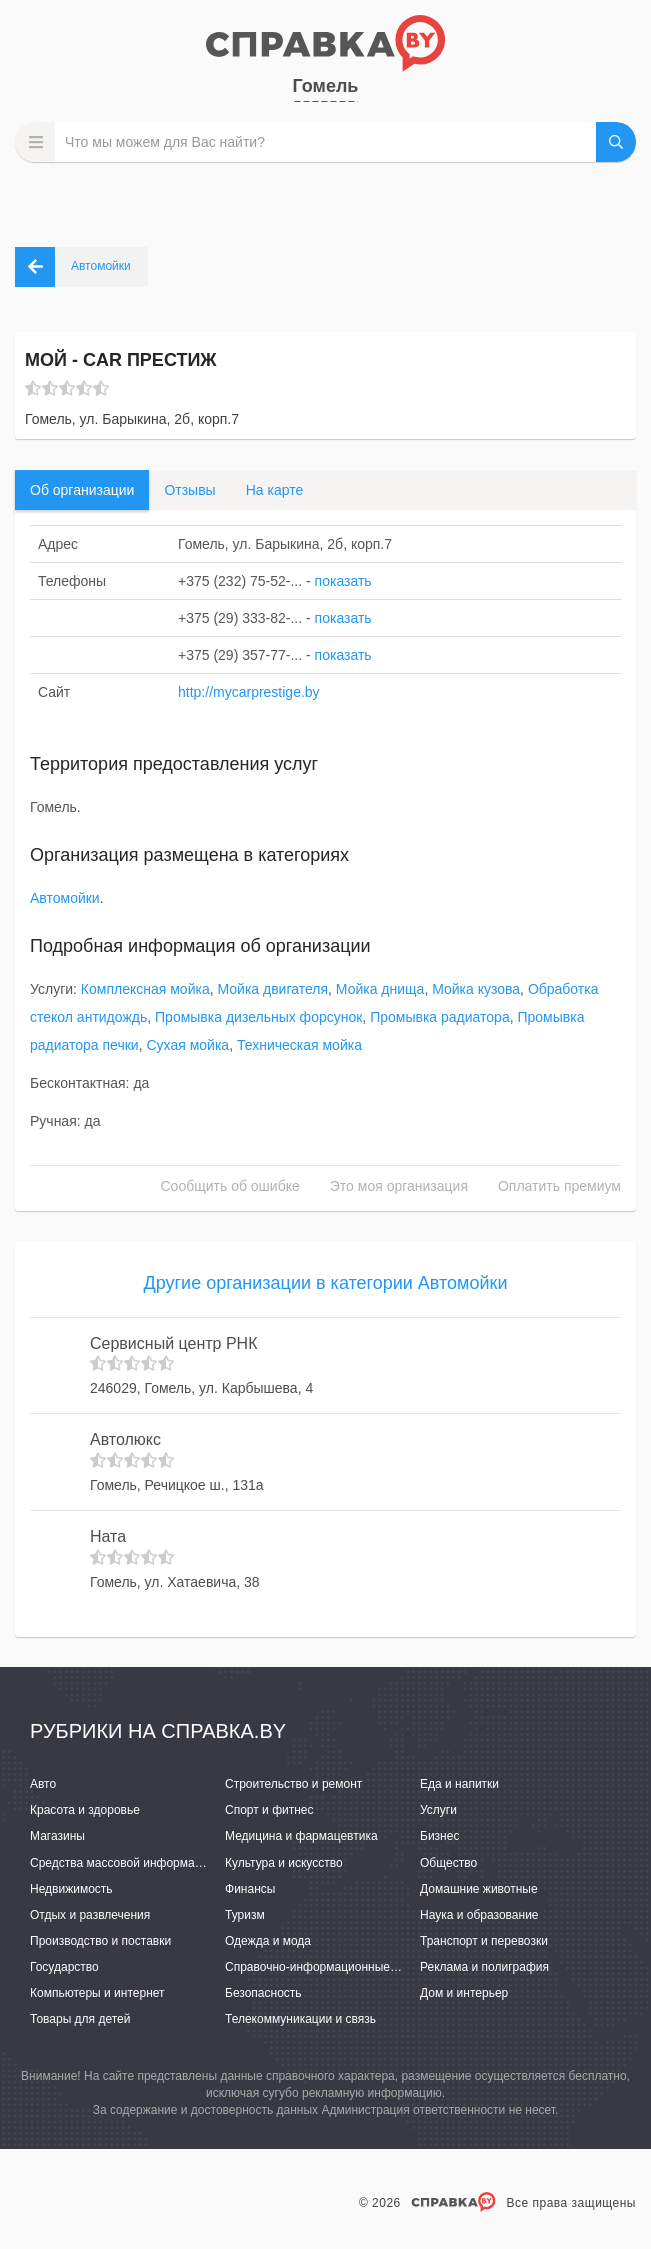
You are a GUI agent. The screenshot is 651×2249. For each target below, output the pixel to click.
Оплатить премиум (559, 1186)
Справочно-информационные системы (333, 1967)
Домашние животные (479, 1889)
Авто (43, 1784)
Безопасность (263, 1993)
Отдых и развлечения (90, 1915)
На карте (275, 490)
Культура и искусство (284, 1863)
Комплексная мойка (145, 989)
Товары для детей (80, 2019)
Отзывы (189, 490)
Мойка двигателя (272, 989)
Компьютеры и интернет (97, 1993)
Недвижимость (71, 1889)
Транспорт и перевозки (484, 1941)
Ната (108, 1536)
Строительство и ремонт (293, 1784)
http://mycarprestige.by (249, 692)
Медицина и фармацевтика (301, 1836)
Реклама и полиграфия (484, 1967)
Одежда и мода (268, 1941)
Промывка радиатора (440, 1017)
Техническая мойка (299, 1045)
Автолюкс (125, 1439)
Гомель (326, 86)
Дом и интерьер (464, 1993)
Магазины (57, 1836)
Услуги (438, 1810)
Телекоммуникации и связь (300, 2019)
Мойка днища (380, 989)
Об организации (82, 490)
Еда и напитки (459, 1784)
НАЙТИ (616, 142)
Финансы (250, 1889)
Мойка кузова (476, 989)
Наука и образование (479, 1915)
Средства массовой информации (122, 1863)
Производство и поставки (100, 1941)
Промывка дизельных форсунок (258, 1017)
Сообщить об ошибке (230, 1186)
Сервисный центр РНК (173, 1343)
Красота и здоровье (85, 1810)
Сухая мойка (187, 1045)
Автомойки (65, 898)
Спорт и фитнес (269, 1810)
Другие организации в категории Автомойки (326, 1283)
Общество (448, 1863)
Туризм (245, 1915)
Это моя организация (399, 1186)
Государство (64, 1967)
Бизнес (439, 1836)
